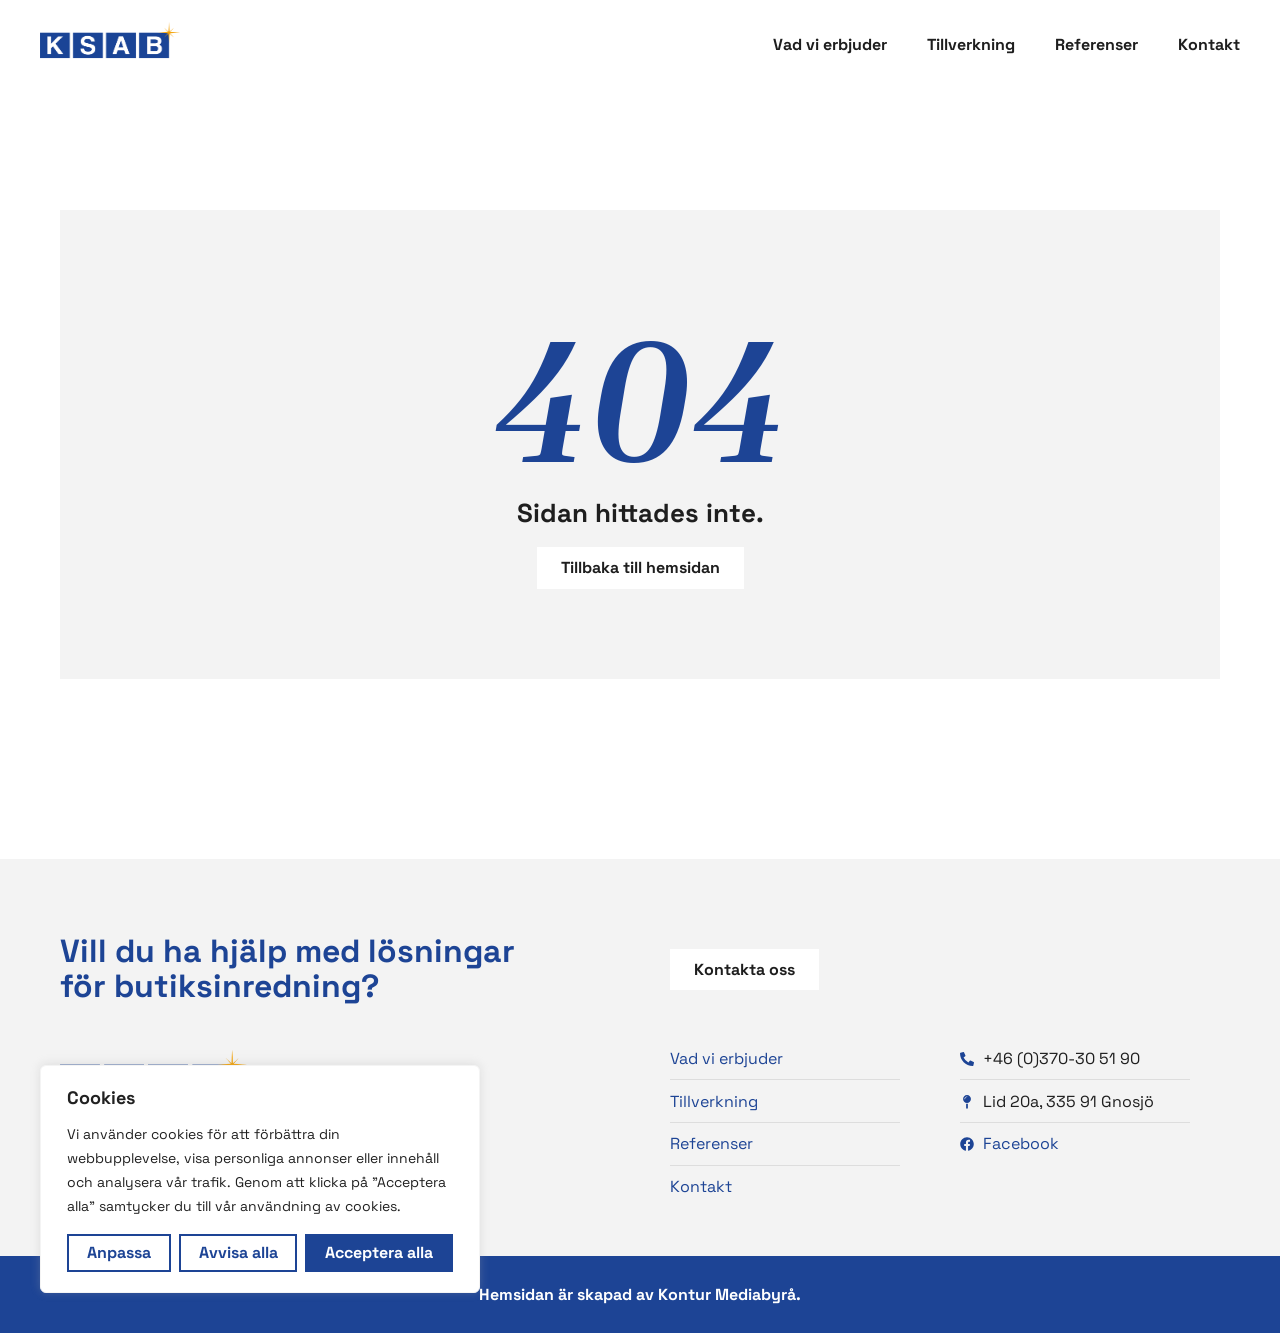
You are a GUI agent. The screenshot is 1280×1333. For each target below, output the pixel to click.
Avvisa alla (238, 1252)
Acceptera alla (379, 1252)
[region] (260, 1179)
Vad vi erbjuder (830, 44)
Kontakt (1209, 44)
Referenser (1096, 44)
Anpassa (119, 1252)
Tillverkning (971, 44)
